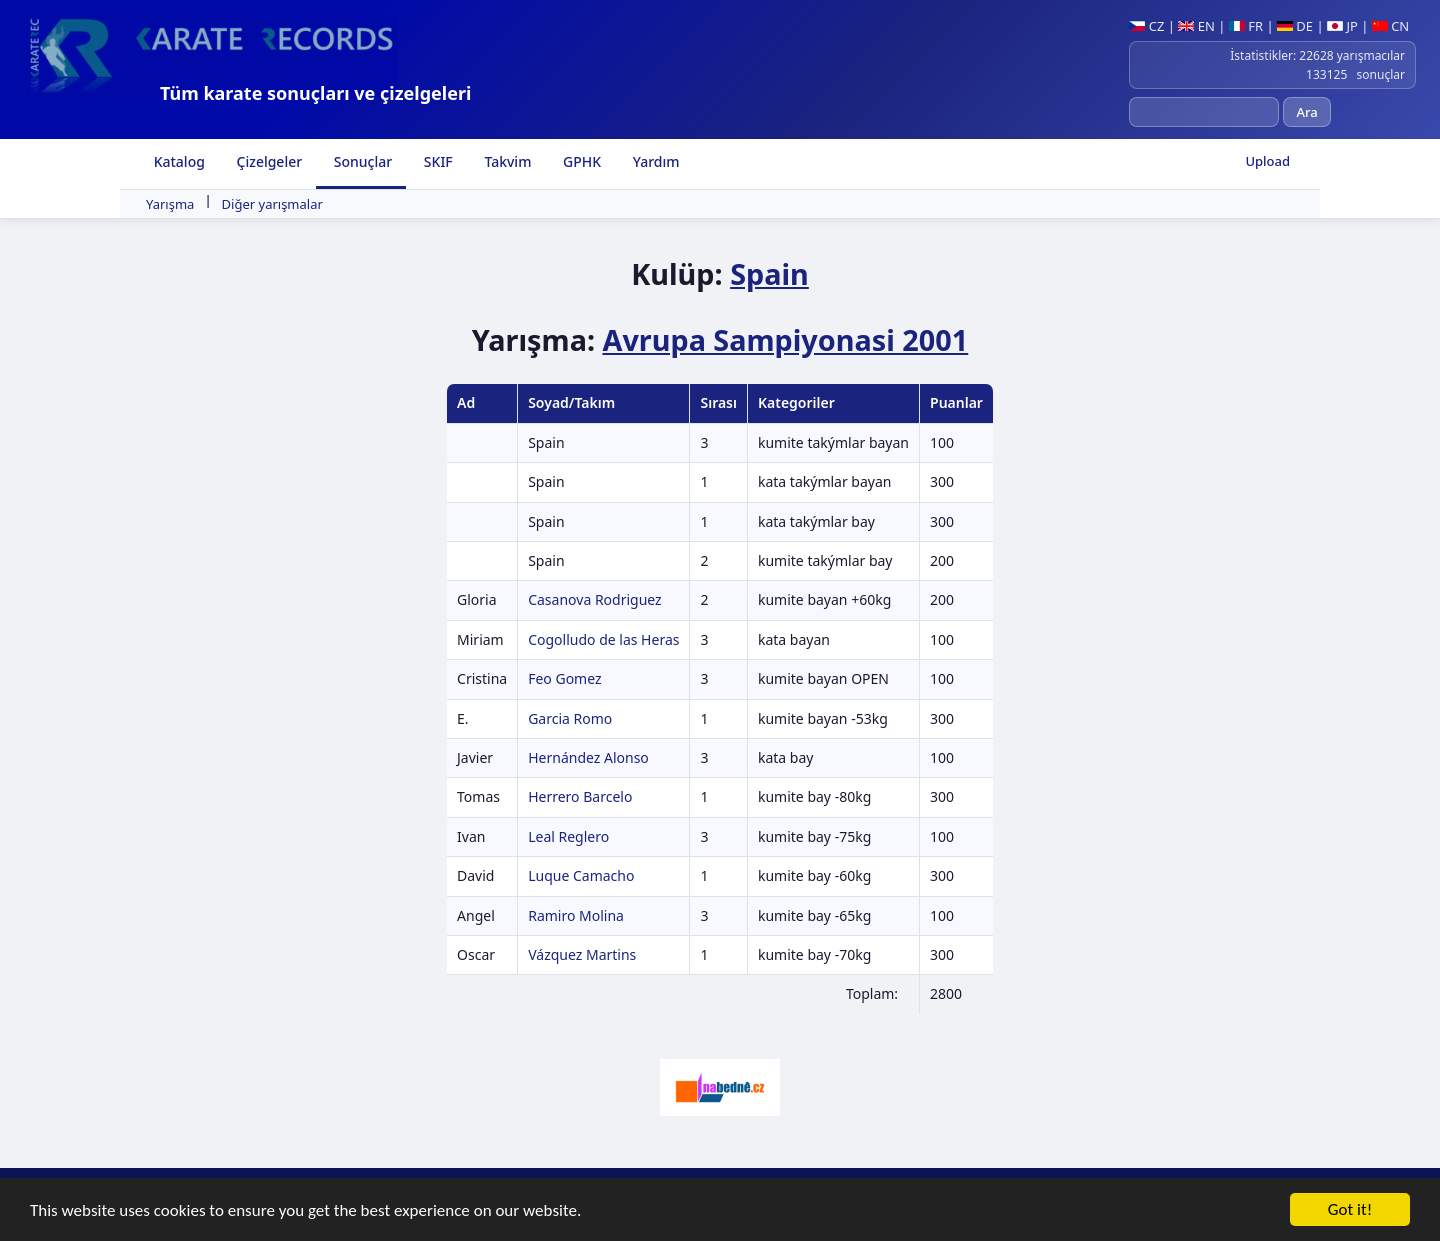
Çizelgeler (267, 161)
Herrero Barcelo (580, 796)
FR (1246, 26)
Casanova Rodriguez (595, 599)
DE (1295, 26)
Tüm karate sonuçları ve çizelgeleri (315, 93)
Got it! (1350, 1210)
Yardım (654, 161)
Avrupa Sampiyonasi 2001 (785, 339)
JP (1342, 26)
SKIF (436, 161)
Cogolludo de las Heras (603, 639)
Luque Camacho (581, 875)
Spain (769, 273)
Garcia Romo (570, 718)
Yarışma (170, 204)
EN (1196, 26)
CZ (1146, 26)
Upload (1267, 161)
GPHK (580, 161)
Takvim (506, 161)
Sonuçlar (361, 161)
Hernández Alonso (588, 757)
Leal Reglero (568, 836)
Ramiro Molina (576, 915)
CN (1390, 26)
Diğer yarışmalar (272, 204)
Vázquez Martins (582, 954)
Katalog (177, 161)
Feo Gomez (564, 678)
